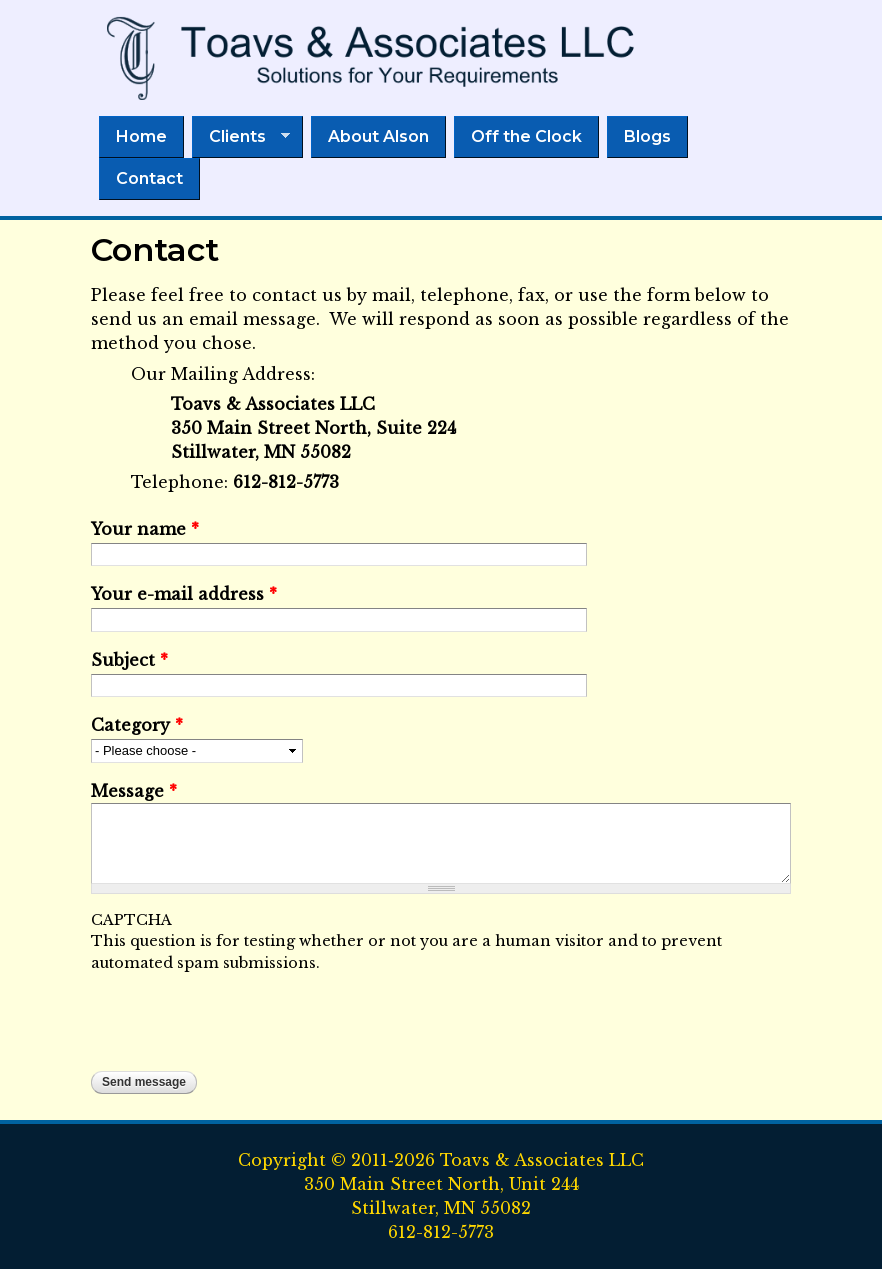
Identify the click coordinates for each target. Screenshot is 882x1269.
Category (137, 725)
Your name (145, 529)
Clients (241, 137)
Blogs (647, 136)
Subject (129, 660)
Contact (149, 178)
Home (141, 136)
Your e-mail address (184, 594)
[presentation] (243, 1013)
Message (134, 791)
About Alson (378, 136)
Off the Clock (526, 136)
